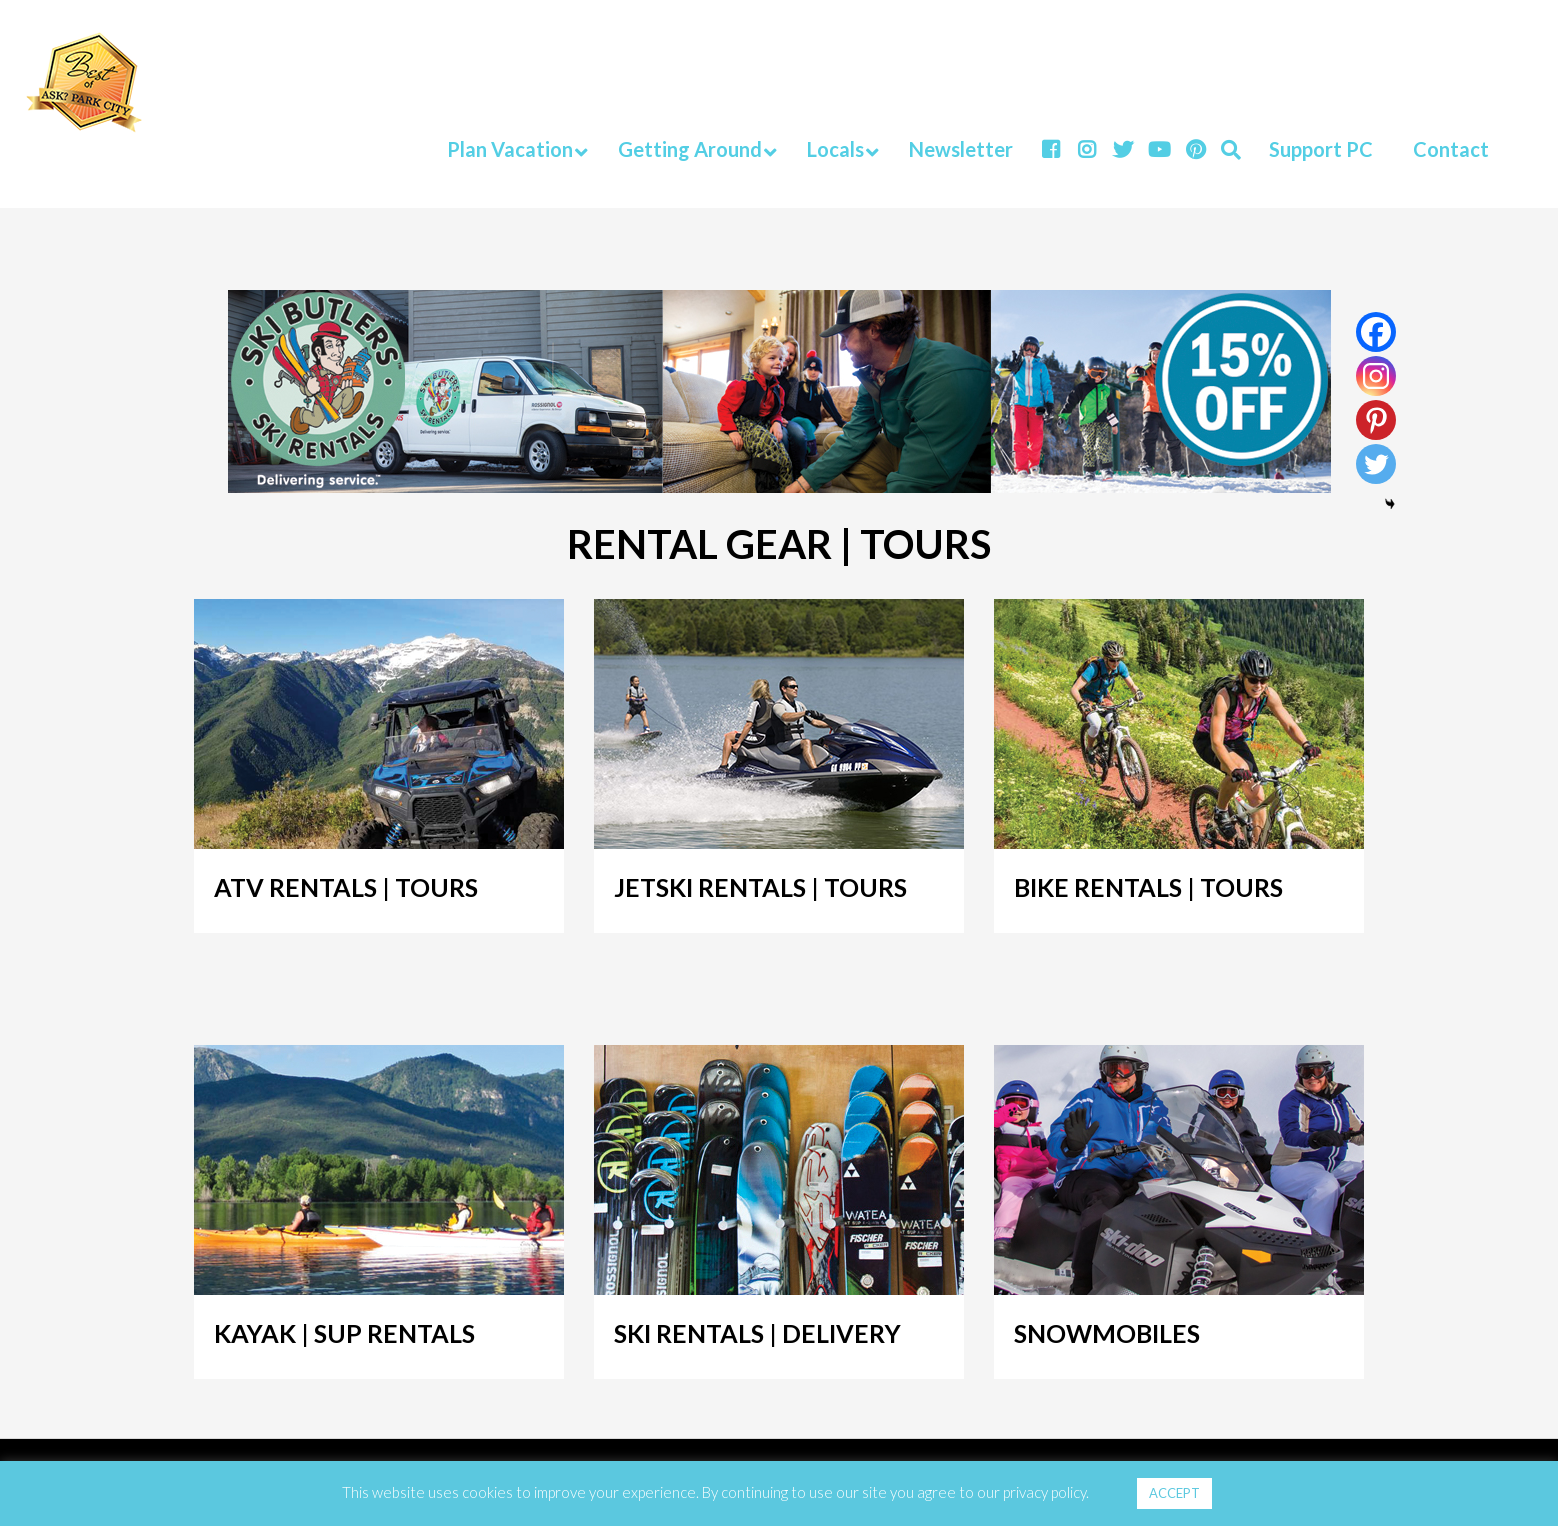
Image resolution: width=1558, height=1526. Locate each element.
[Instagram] (1376, 376)
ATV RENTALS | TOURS (346, 887)
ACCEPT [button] (1174, 1493)
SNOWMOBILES (1107, 1333)
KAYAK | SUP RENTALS (344, 1333)
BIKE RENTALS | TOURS (1148, 887)
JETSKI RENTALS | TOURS (760, 887)
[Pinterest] (1376, 420)
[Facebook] (1376, 332)
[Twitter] (1376, 464)
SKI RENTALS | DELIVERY (757, 1333)
